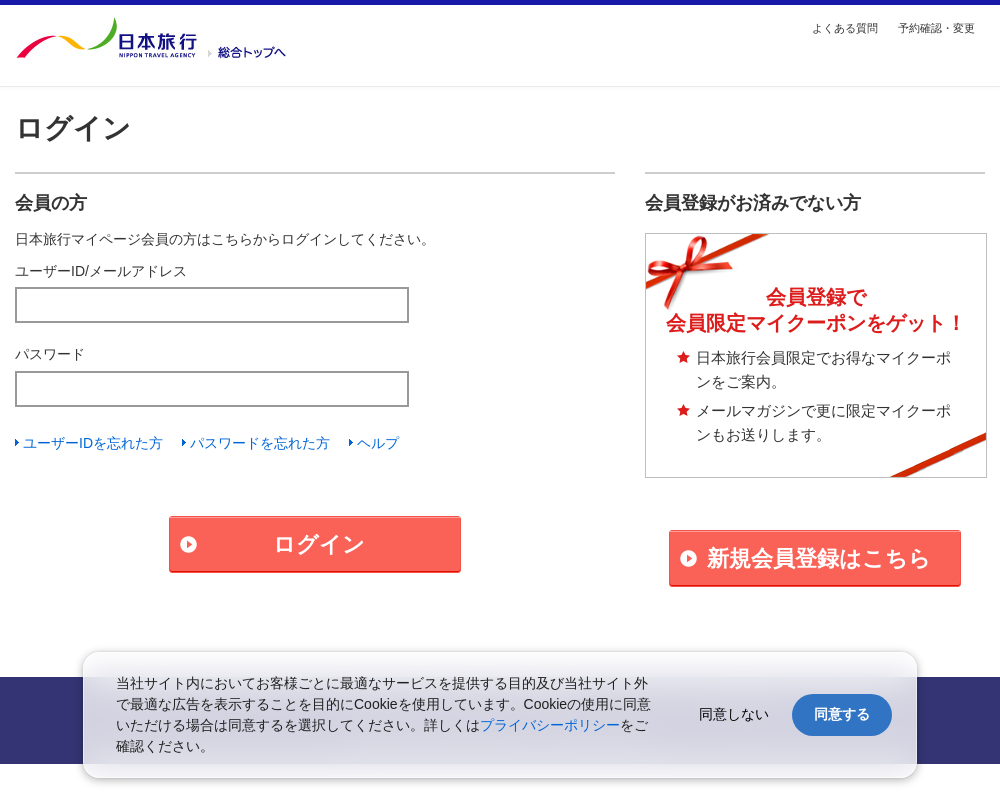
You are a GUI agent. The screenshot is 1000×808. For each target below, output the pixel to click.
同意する (842, 714)
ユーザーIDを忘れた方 (93, 443)
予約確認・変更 (936, 28)
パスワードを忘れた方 (260, 443)
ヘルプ (378, 443)
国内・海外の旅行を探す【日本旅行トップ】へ (151, 38)
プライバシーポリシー (550, 725)
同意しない (734, 714)
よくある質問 (845, 28)
